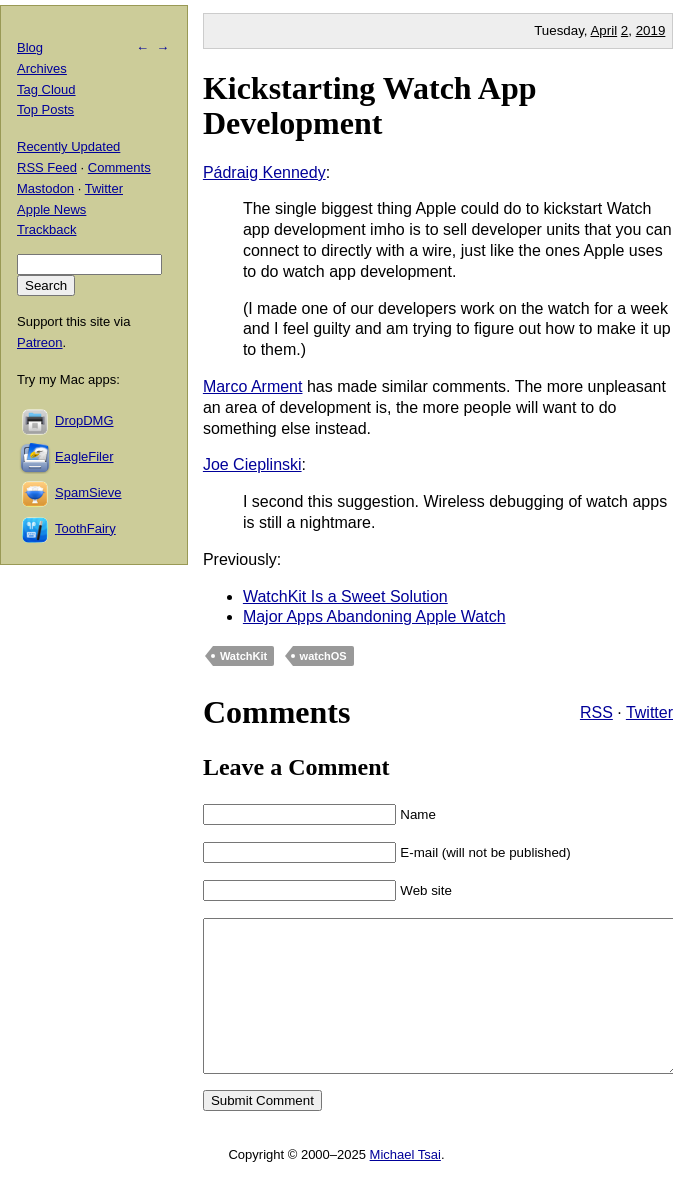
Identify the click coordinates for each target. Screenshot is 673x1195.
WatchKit (243, 656)
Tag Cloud (46, 89)
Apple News (51, 209)
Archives (42, 68)
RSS (596, 712)
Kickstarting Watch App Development (370, 105)
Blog (30, 47)
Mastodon (45, 188)
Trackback (46, 229)
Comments (119, 167)
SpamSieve (88, 492)
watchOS (323, 656)
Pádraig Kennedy (264, 172)
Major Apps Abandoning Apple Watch (374, 616)
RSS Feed (47, 167)
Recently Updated (68, 146)
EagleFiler (84, 456)
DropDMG (84, 420)
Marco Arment (253, 386)
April (603, 30)
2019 (651, 30)
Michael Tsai (405, 1184)
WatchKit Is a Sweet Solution (345, 596)
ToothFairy (85, 528)
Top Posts (45, 109)
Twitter (649, 712)
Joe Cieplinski (252, 464)
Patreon (40, 342)
